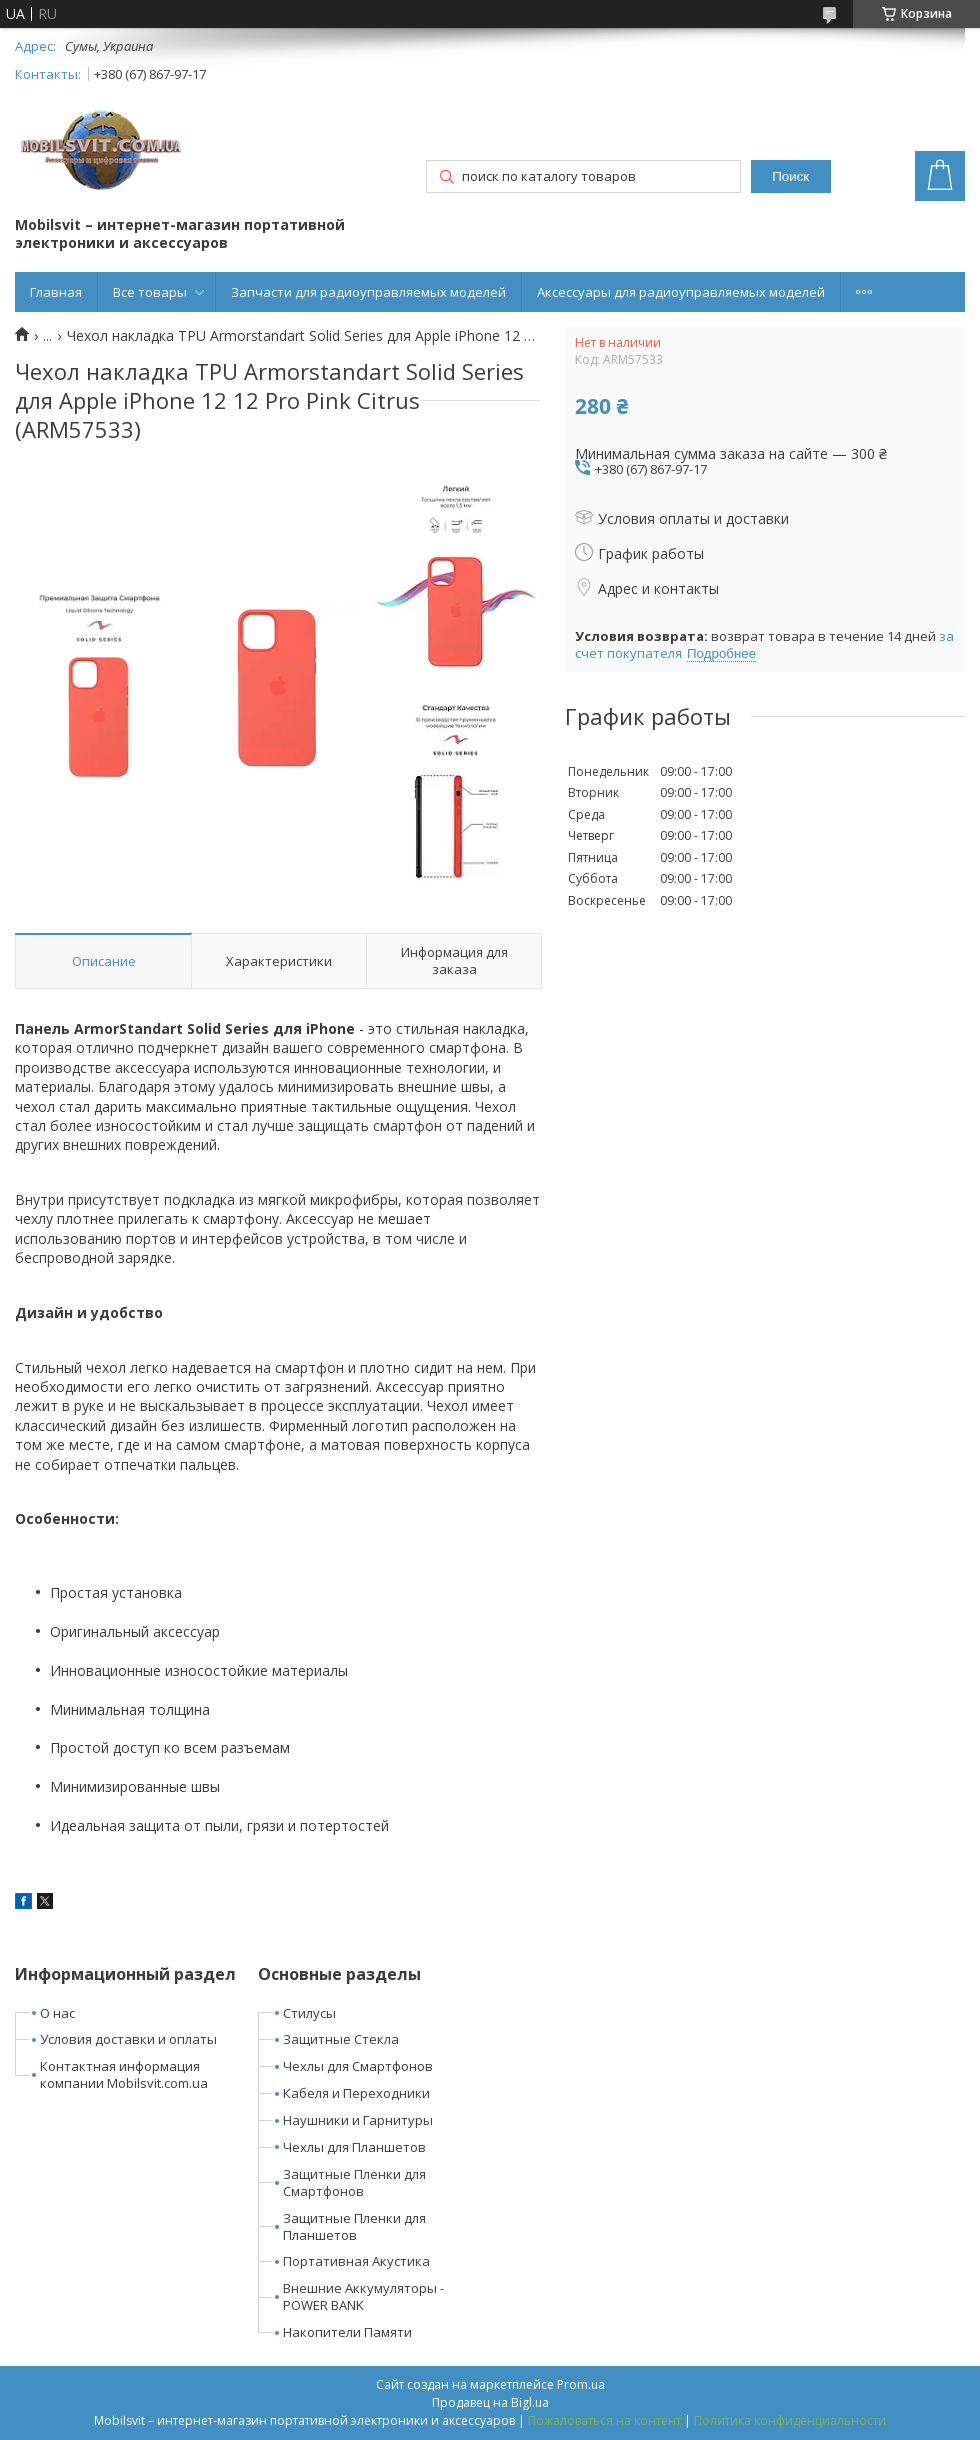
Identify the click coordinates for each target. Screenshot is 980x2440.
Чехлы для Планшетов (354, 2147)
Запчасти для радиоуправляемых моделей (368, 292)
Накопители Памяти (347, 2332)
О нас (57, 2013)
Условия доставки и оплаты (128, 2039)
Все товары (150, 292)
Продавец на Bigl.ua (490, 2402)
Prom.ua (581, 2384)
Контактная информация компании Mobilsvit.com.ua (124, 2074)
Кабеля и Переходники (356, 2093)
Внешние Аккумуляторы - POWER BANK (363, 2296)
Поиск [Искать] (790, 176)
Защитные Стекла (341, 2039)
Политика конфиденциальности (790, 2420)
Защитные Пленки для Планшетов (354, 2226)
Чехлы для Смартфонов (358, 2066)
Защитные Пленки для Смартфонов (354, 2182)
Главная (56, 292)
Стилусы (309, 2013)
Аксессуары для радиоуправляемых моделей (681, 292)
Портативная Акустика (356, 2261)
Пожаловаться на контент (604, 2420)
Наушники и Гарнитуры (358, 2120)
